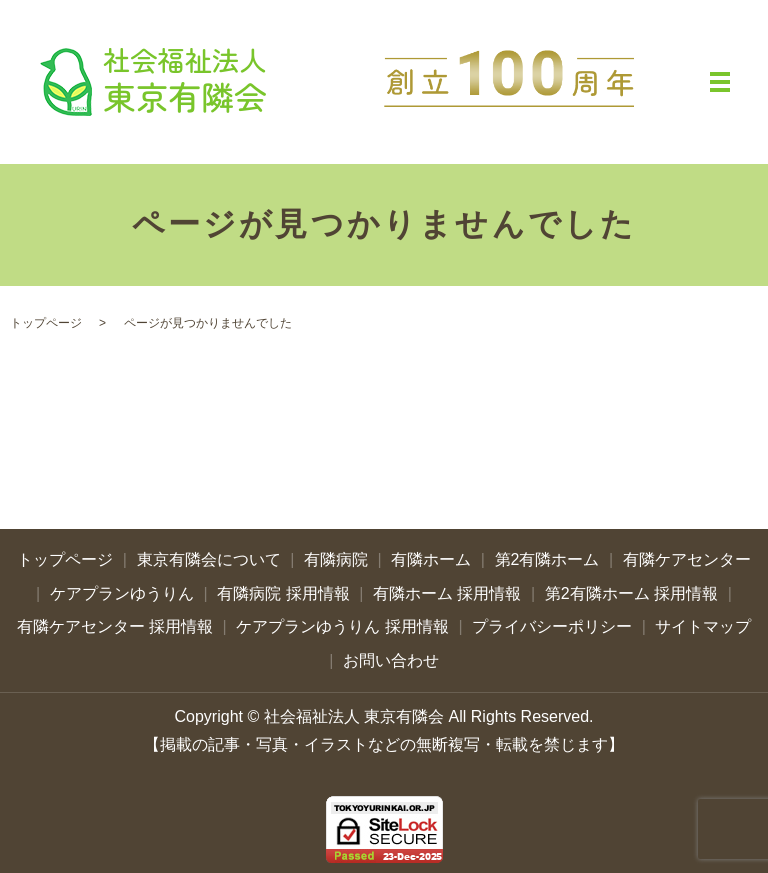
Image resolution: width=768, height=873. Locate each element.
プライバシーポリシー (552, 626)
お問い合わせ (391, 660)
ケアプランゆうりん (122, 593)
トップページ (46, 323)
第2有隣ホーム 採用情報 (631, 593)
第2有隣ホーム (547, 559)
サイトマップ (703, 626)
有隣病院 (336, 559)
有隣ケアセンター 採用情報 (115, 626)
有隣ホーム (431, 559)
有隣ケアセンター (687, 559)
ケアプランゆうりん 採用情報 (342, 626)
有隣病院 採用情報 (283, 593)
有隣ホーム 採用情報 (447, 593)
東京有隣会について (209, 559)
